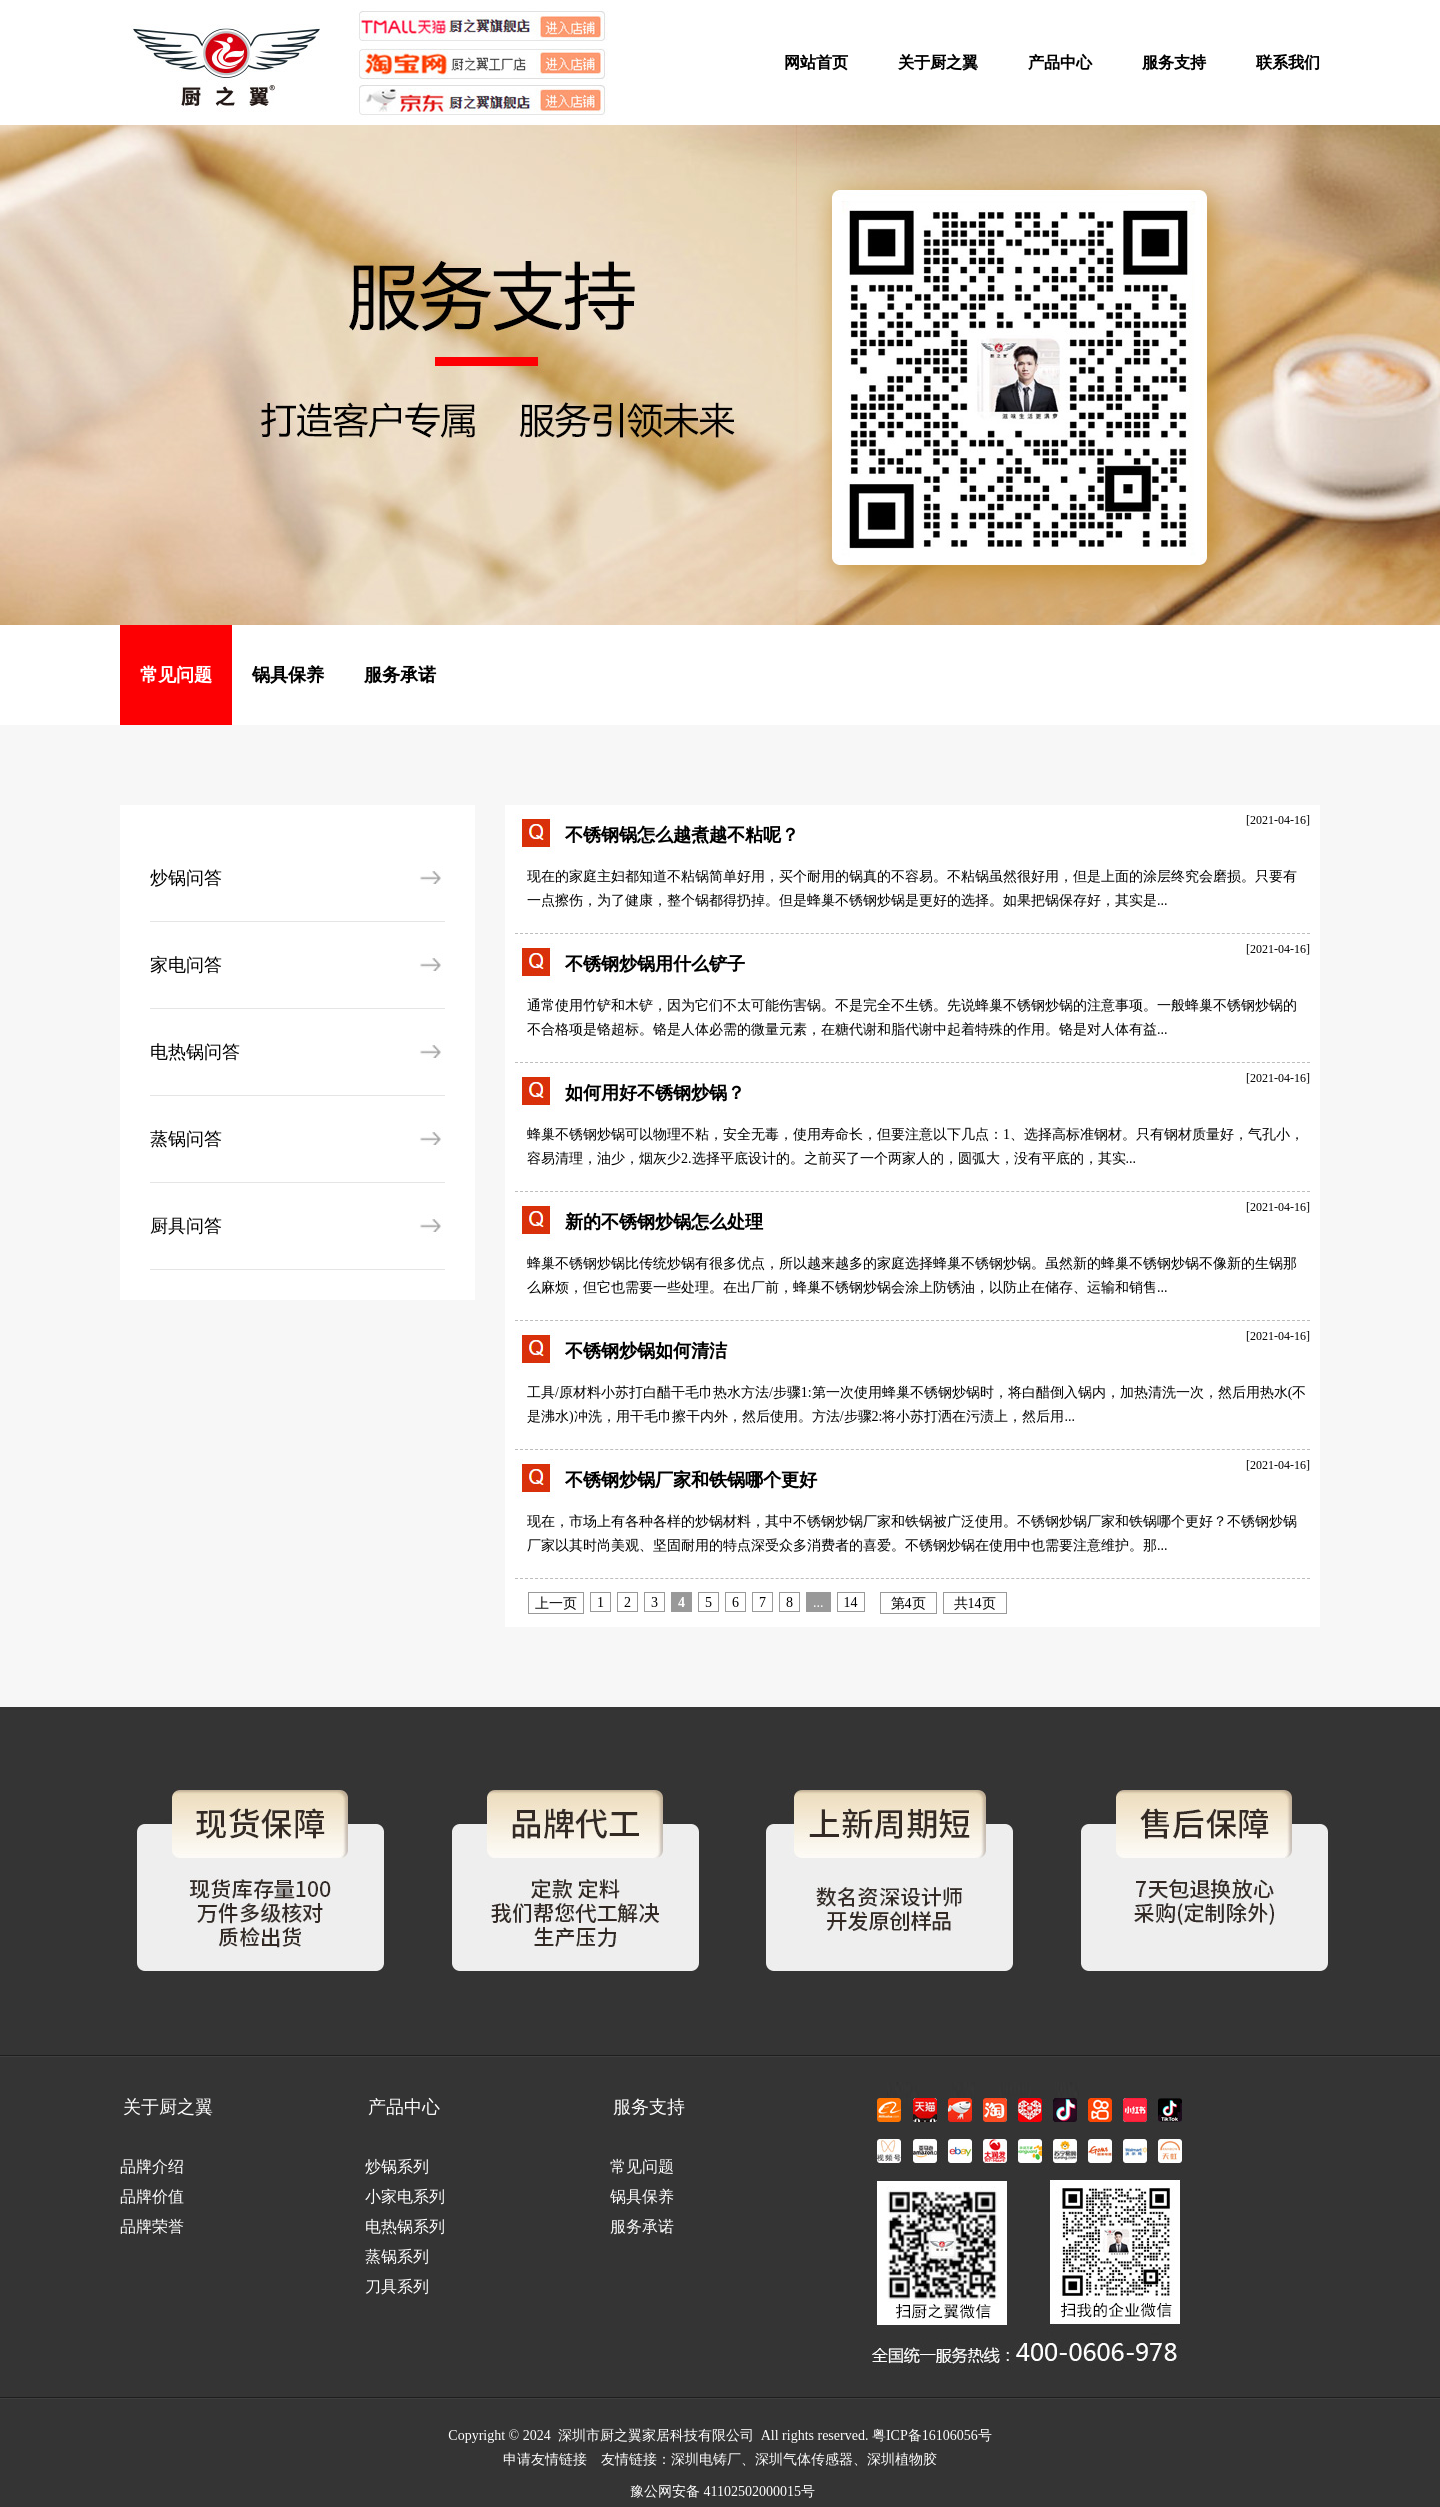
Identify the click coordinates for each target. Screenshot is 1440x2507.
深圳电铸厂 (706, 2459)
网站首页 (816, 62)
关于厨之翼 (938, 62)
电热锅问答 (195, 1052)
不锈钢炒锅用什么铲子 (655, 964)
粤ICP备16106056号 (932, 2435)
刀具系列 (397, 2286)
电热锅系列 (405, 2226)
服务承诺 (400, 675)
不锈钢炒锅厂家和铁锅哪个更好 (691, 1480)
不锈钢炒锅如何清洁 (646, 1351)
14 (851, 1602)
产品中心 (1060, 62)
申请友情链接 (545, 2459)
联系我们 (1288, 62)
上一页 (556, 1603)
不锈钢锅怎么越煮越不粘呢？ (682, 835)
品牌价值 (152, 2196)
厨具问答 (186, 1226)
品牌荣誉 (152, 2226)
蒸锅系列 (397, 2256)
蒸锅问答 (186, 1139)
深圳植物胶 (902, 2459)
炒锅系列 (397, 2166)
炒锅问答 (186, 878)
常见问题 (176, 675)
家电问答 (186, 965)
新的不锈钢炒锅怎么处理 (664, 1222)
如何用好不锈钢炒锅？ (655, 1093)
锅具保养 (288, 675)
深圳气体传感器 (804, 2459)
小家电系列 (405, 2196)
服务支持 (1174, 62)
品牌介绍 (152, 2166)
